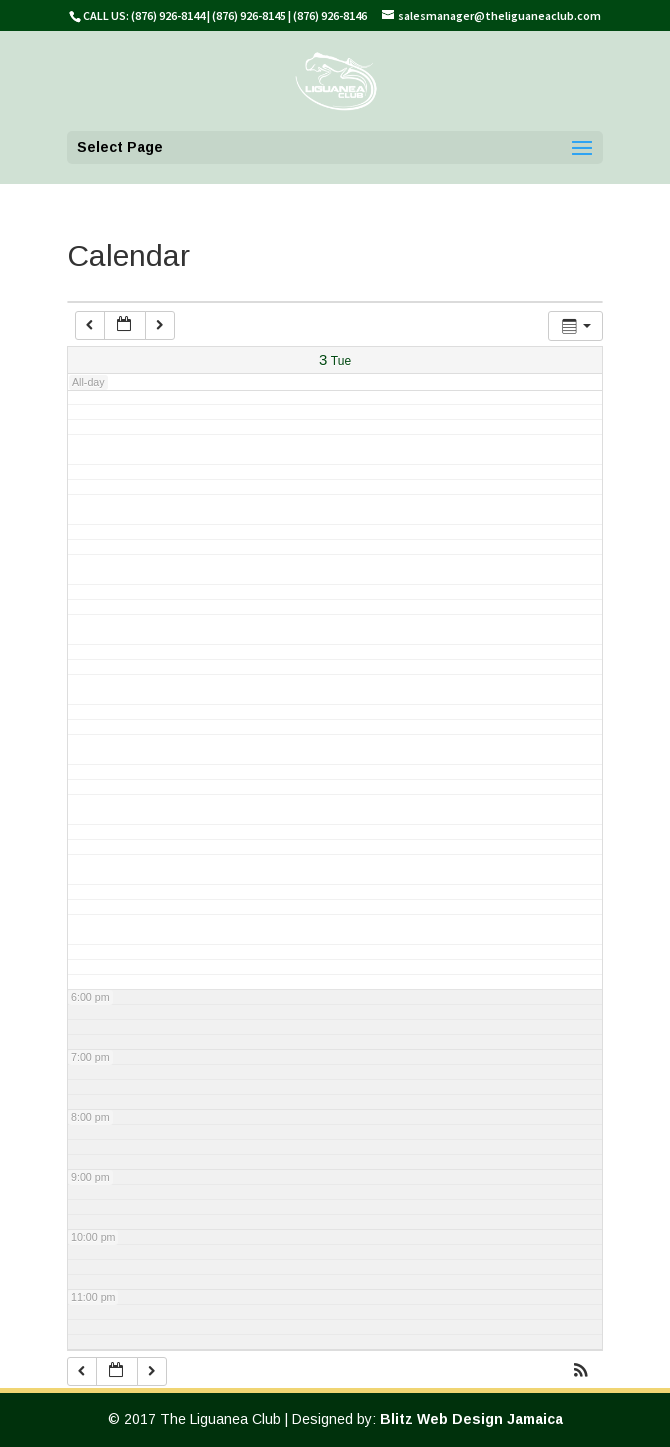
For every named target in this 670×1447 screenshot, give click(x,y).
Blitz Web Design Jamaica (471, 1419)
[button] (581, 1372)
